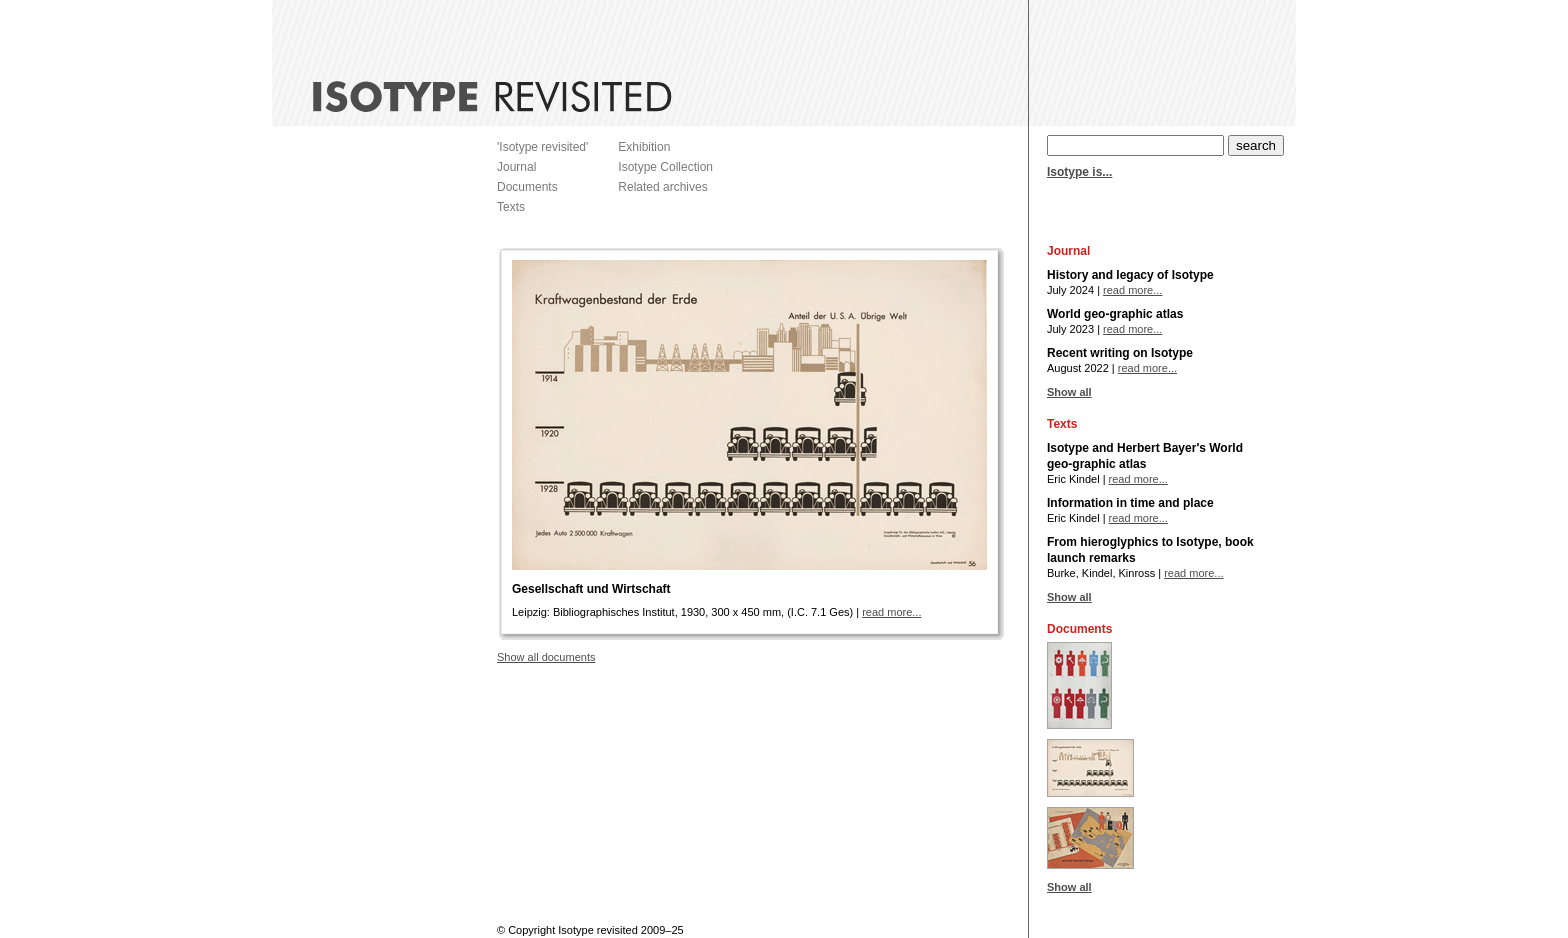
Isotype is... (1079, 172)
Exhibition (644, 147)
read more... (891, 612)
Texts (511, 207)
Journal (516, 167)
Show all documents (546, 657)
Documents (527, 187)
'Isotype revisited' (542, 147)
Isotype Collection (665, 167)
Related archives (662, 187)
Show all (1069, 392)
